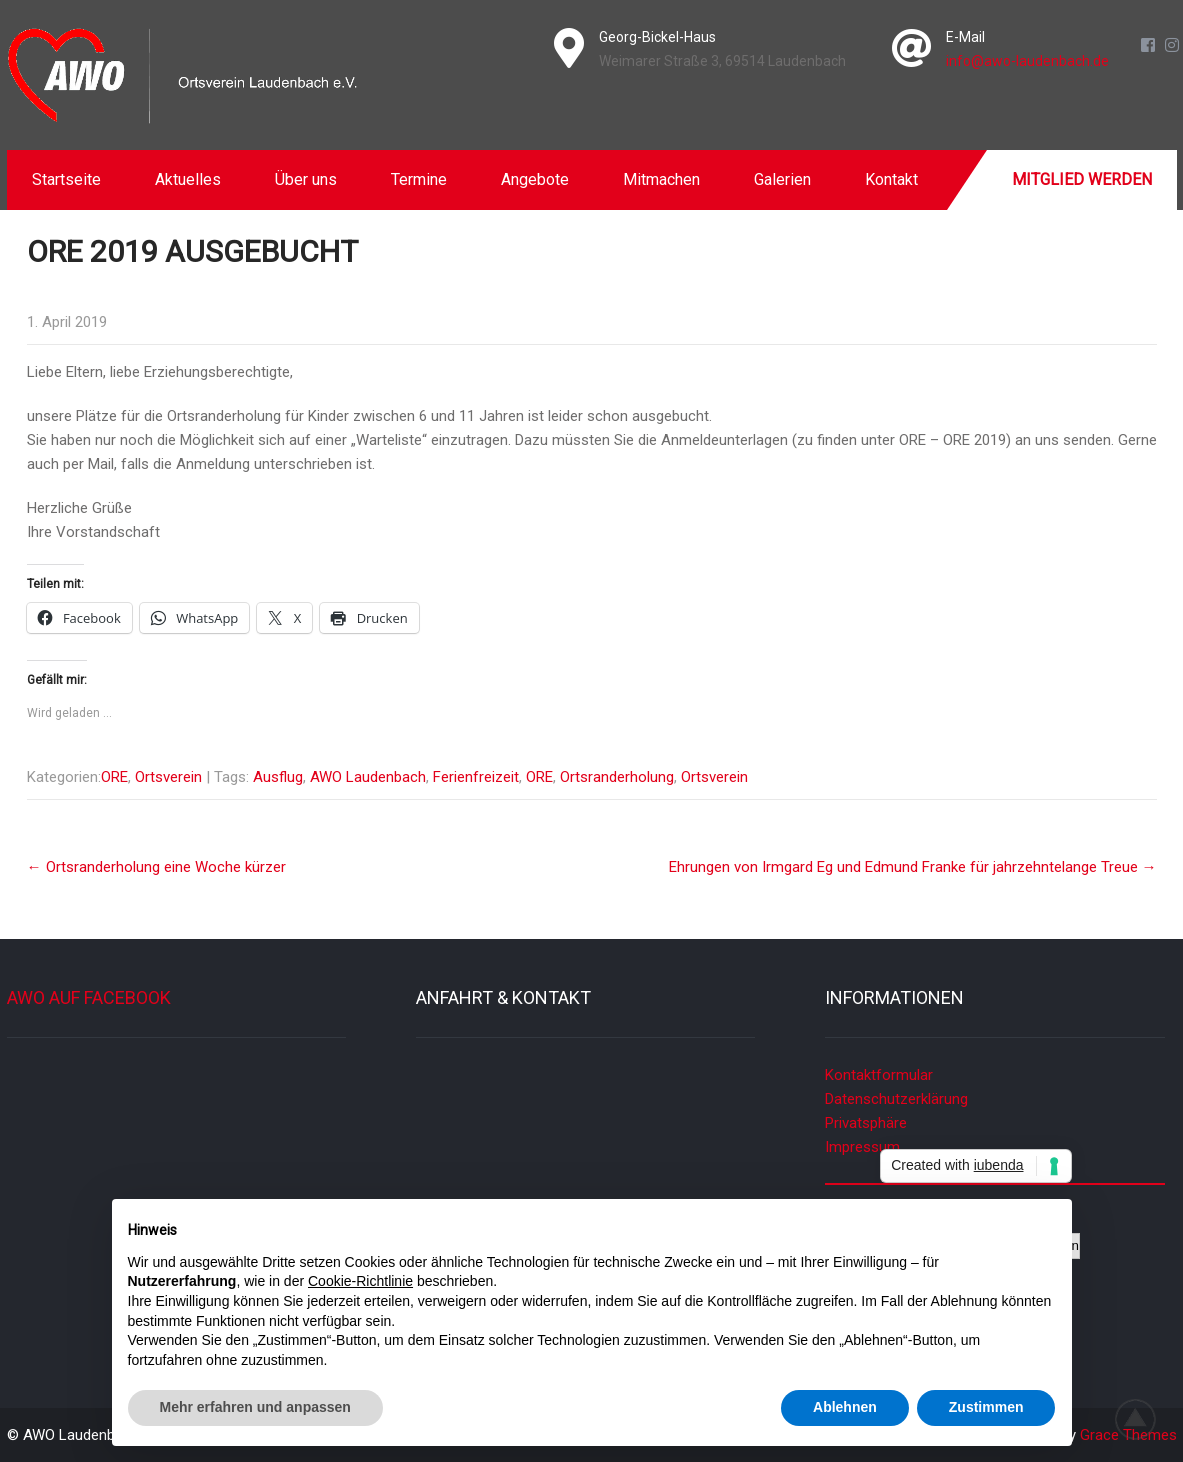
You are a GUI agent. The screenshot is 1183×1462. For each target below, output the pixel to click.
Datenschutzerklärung (896, 1099)
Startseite (66, 179)
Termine (419, 179)
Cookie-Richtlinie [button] (360, 1281)
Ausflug (278, 777)
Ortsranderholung (617, 777)
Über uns (306, 179)
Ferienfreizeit (476, 777)
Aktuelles (188, 179)
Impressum (862, 1147)
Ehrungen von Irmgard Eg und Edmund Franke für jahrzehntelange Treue (913, 867)
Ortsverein (168, 777)
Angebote (535, 179)
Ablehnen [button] (845, 1407)
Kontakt (891, 179)
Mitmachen (661, 179)
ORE (114, 777)
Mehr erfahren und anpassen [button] (255, 1407)
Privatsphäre (866, 1123)
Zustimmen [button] (986, 1407)
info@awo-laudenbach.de (1027, 61)
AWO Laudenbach (368, 777)
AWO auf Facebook (89, 997)
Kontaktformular (879, 1075)
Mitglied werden (1082, 179)
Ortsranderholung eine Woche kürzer (156, 867)
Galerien (782, 179)
